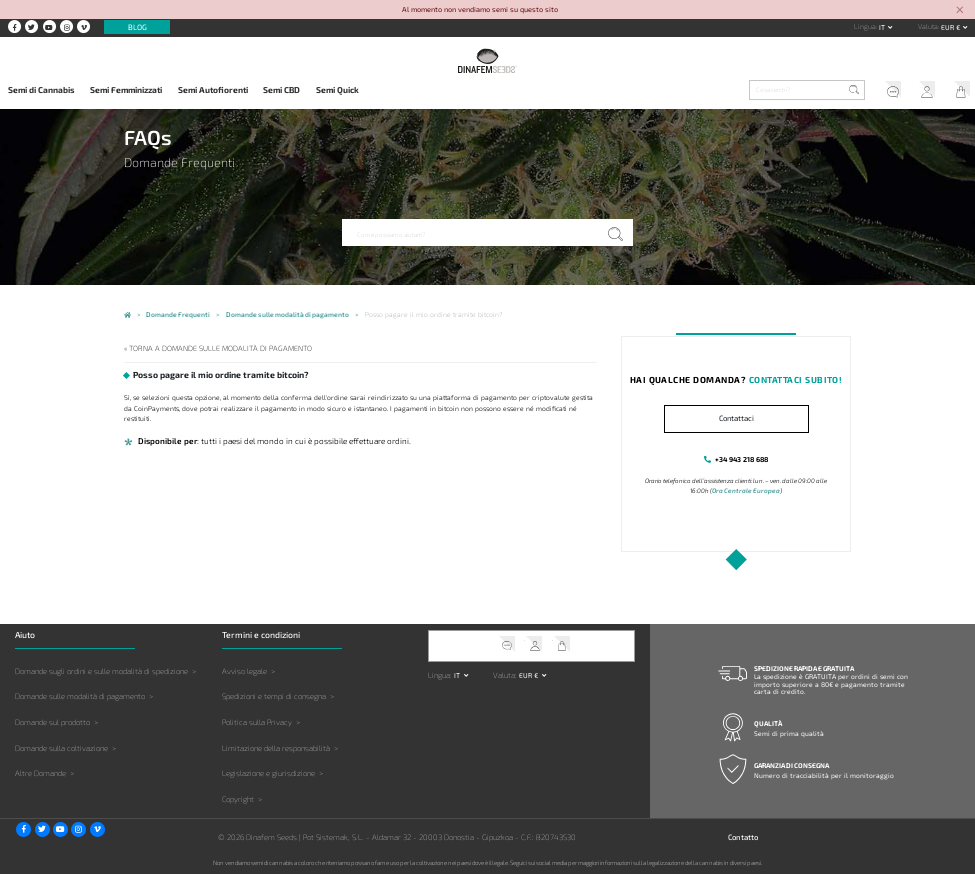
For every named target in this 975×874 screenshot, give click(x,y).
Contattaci (736, 418)
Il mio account (922, 91)
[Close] (959, 10)
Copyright (238, 798)
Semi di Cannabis (41, 90)
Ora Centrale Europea (746, 490)
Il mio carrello (957, 91)
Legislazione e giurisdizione (268, 772)
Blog (137, 27)
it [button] (883, 27)
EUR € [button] (951, 27)
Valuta (928, 26)
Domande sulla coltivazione (61, 747)
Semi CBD (281, 90)
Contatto (743, 836)
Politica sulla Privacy (257, 721)
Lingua (865, 26)
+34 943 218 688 (742, 459)
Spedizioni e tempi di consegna (274, 696)
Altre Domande (40, 772)
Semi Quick (337, 90)
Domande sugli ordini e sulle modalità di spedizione (101, 670)
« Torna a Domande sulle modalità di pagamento (214, 348)
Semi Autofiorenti (213, 90)
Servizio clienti (887, 91)
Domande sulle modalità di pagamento (80, 696)
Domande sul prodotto (52, 721)
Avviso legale (244, 670)
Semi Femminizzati (126, 90)
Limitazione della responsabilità (276, 747)
